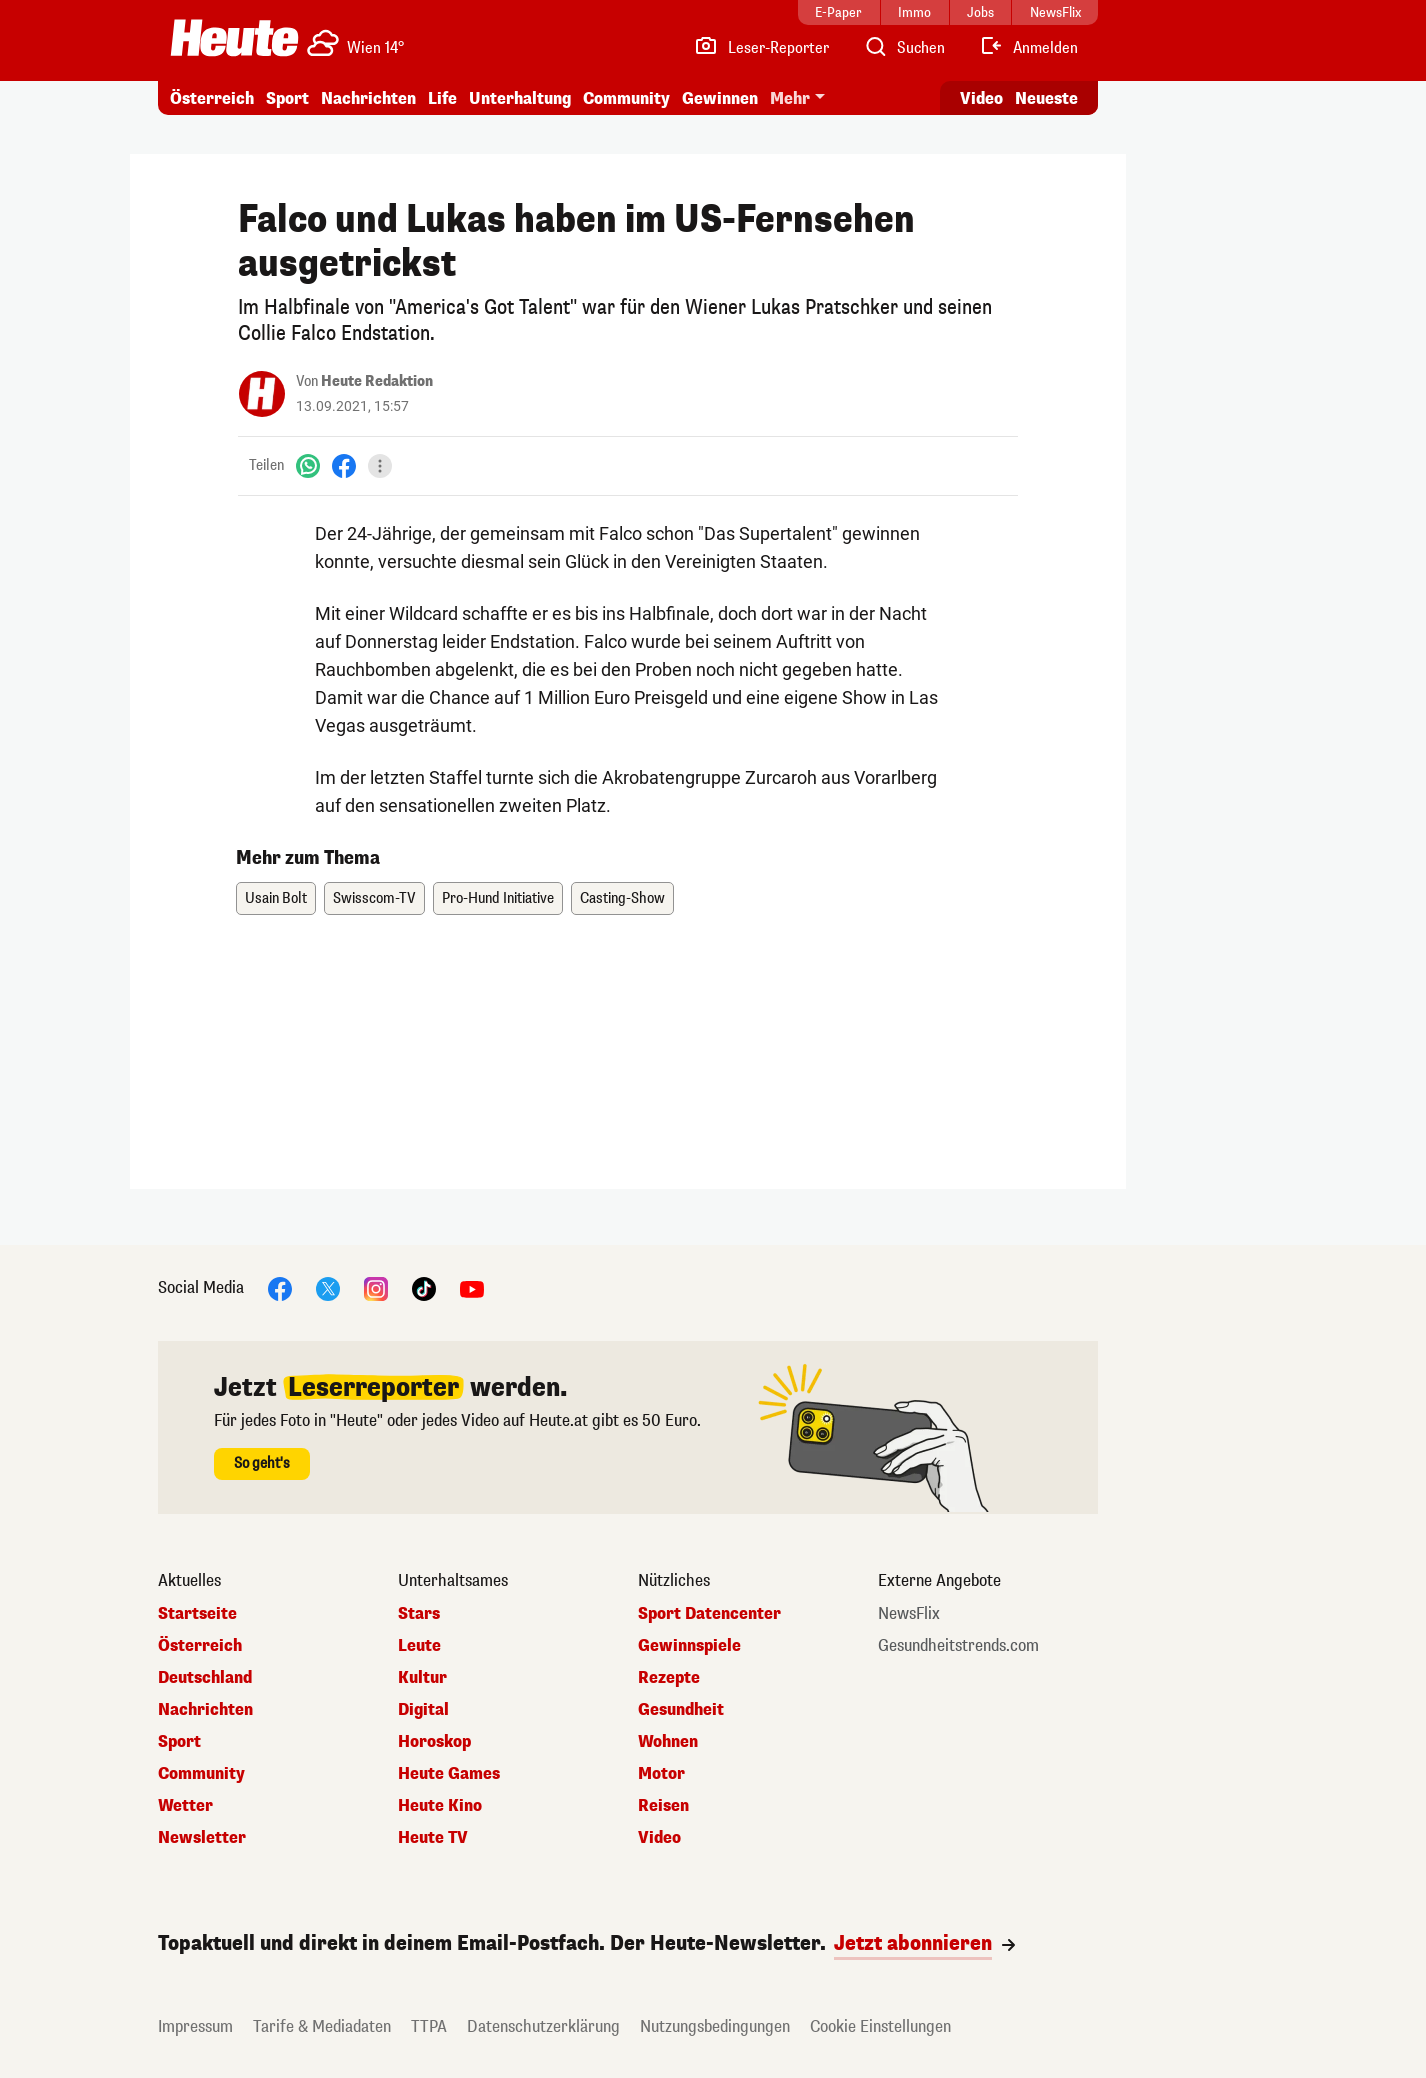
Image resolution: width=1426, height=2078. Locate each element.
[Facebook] (344, 465)
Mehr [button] (790, 98)
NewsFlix (909, 1614)
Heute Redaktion (377, 381)
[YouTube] (472, 1287)
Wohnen (668, 1742)
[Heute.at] (234, 38)
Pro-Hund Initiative (498, 898)
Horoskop (434, 1742)
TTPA (429, 2026)
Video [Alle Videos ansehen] (981, 98)
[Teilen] (380, 466)
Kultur (422, 1678)
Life (442, 98)
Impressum (195, 2026)
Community (626, 98)
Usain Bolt (276, 898)
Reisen (663, 1806)
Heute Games (449, 1774)
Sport (287, 98)
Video (659, 1838)
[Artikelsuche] (904, 48)
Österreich (212, 98)
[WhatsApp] (308, 465)
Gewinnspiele (689, 1646)
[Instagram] (376, 1287)
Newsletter (202, 1838)
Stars (419, 1614)
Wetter (185, 1806)
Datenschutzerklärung (543, 2026)
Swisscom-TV (374, 898)
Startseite (197, 1614)
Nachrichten (368, 98)
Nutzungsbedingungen (715, 2026)
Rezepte (669, 1678)
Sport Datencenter (709, 1614)
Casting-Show (622, 898)
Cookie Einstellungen (880, 2026)
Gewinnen (720, 98)
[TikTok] (424, 1287)
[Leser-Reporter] (761, 48)
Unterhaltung (520, 98)
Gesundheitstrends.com (958, 1646)
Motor (661, 1774)
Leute (419, 1646)
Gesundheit (681, 1710)
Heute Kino (440, 1806)
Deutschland (205, 1678)
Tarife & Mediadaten (322, 2026)
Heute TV (433, 1838)
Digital (423, 1710)
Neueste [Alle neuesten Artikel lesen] (1046, 98)
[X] (328, 1287)
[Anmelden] (1028, 48)
